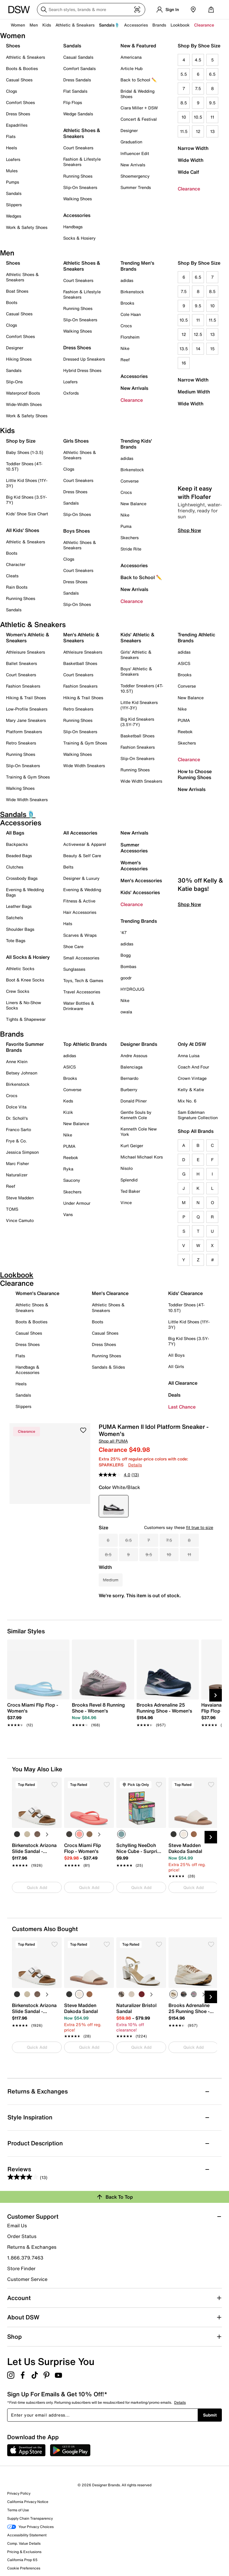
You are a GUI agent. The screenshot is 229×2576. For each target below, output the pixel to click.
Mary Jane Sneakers (26, 720)
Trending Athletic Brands (196, 637)
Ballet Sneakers (21, 663)
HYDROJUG (132, 989)
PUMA (184, 720)
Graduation (131, 142)
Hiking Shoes (19, 359)
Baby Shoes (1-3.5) (24, 452)
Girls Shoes (76, 440)
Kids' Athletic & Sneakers (137, 637)
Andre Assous (133, 1055)
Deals (174, 1394)
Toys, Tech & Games (83, 980)
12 (198, 131)
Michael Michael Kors (141, 1157)
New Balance (133, 503)
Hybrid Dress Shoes (82, 370)
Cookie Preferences (23, 2568)
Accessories (134, 376)
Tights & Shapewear (26, 1019)
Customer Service (27, 2279)
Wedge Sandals (78, 114)
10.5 (198, 117)
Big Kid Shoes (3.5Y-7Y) (26, 499)
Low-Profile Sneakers (26, 709)
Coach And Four (193, 1067)
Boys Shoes (76, 530)
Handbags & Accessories (27, 1369)
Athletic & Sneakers (25, 57)
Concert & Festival (138, 119)
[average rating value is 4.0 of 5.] (115, 1474)
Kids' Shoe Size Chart (27, 514)
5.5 (183, 74)
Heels (11, 148)
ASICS (184, 663)
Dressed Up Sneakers (84, 359)
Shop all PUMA (113, 1441)
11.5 (184, 131)
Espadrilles (16, 125)
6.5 (212, 74)
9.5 (212, 103)
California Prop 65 (22, 2559)
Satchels (14, 917)
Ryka (68, 1169)
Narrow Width (193, 148)
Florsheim (130, 337)
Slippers (14, 204)
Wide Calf (188, 172)
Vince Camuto (20, 1220)
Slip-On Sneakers (80, 187)
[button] (83, 1430)
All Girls (176, 1366)
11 (212, 117)
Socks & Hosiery (79, 238)
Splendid (128, 1180)
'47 (123, 932)
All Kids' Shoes (22, 530)
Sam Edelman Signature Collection (198, 1115)
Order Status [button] (21, 2236)
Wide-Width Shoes (24, 404)
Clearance (189, 188)
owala (126, 1012)
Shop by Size (20, 440)
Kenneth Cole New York (138, 1131)
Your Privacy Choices (30, 2526)
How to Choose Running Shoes (195, 774)
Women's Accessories (134, 865)
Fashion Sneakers (23, 686)
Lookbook (180, 25)
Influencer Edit (134, 153)
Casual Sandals (78, 57)
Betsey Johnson (21, 1073)
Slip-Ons (14, 382)
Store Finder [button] (21, 2268)
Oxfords (71, 393)
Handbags (73, 227)
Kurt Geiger (131, 1145)
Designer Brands (138, 1044)
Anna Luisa (188, 1055)
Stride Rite (130, 549)
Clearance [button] (204, 25)
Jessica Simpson (22, 1152)
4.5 (198, 60)
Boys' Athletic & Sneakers (136, 671)
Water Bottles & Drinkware (78, 1006)
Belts (68, 867)
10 (184, 117)
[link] (36, 1712)
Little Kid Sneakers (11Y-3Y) (139, 705)
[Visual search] (137, 9)
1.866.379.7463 (25, 2257)
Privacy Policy (18, 2493)
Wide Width (190, 160)
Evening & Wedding (82, 889)
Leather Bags (19, 906)
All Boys (176, 1355)
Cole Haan (130, 314)
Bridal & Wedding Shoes (137, 94)
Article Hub (131, 68)
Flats (11, 136)
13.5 (184, 348)
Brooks (127, 303)
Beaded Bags (19, 855)
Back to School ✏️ (138, 80)
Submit (210, 2415)
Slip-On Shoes (77, 514)
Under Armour (76, 1203)
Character (15, 564)
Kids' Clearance (185, 1293)
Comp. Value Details (24, 2543)
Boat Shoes (17, 291)
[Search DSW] (91, 9)
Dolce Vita (16, 1107)
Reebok (185, 731)
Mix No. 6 (187, 1101)
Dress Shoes (18, 114)
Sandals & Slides (108, 1367)
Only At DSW (192, 1044)
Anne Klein (16, 1061)
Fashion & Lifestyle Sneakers (82, 162)
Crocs (126, 325)
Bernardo (129, 1078)
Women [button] (18, 25)
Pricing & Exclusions (24, 2551)
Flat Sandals (75, 91)
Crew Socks (17, 991)
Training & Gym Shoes (28, 777)
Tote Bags (15, 940)
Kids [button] (46, 25)
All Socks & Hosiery (28, 957)
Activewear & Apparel (84, 844)
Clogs (11, 91)
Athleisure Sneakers (25, 652)
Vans (68, 1214)
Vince (126, 1202)
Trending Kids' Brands (136, 443)
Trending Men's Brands (137, 265)
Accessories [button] (136, 25)
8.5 (183, 103)
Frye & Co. (16, 1141)
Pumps (12, 182)
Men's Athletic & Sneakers (81, 637)
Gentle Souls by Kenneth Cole (135, 1115)
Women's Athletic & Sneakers (27, 637)
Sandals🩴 (109, 25)
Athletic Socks (20, 968)
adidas (126, 280)
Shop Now (189, 541)
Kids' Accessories (140, 892)
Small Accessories (81, 958)
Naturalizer (16, 1175)
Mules (12, 171)
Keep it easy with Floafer (195, 503)
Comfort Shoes (20, 102)
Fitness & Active (79, 901)
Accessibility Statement (27, 2535)
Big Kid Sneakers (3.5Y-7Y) (137, 722)
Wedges (13, 216)
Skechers (129, 537)
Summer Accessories (134, 847)
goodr (125, 978)
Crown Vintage (192, 1078)
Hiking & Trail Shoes (26, 697)
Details (135, 1465)
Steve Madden (20, 1198)
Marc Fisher (17, 1163)
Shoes (13, 45)
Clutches (14, 867)
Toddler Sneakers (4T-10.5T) (141, 688)
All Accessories (80, 832)
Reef (125, 359)
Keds (68, 1101)
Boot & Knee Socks (25, 980)
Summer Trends (135, 187)
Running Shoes (77, 176)
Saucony (71, 1180)
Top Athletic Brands (85, 1044)
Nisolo (126, 1168)
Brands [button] (159, 25)
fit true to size (199, 1527)
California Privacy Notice (27, 2501)
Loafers (13, 159)
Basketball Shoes (80, 663)
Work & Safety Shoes (26, 227)
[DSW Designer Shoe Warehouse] (19, 9)
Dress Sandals (77, 80)
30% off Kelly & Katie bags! (200, 895)
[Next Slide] (215, 1695)
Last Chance (182, 1406)
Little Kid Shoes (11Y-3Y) (26, 483)
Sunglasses (74, 969)
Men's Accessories (141, 880)
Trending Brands (138, 921)
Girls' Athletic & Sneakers (135, 654)
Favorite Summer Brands (25, 1047)
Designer (129, 130)
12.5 (198, 334)
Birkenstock (132, 292)
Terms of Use (18, 2510)
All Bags (15, 832)
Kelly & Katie (191, 1089)
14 (198, 348)
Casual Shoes (19, 80)
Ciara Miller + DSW (139, 108)
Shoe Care (73, 946)
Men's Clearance (110, 1293)
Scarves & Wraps (80, 935)
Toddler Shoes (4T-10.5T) (24, 466)
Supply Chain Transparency (30, 2518)
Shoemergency (135, 176)
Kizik (68, 1112)
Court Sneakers (78, 148)
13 (212, 131)
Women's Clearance (37, 1293)
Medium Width (194, 391)
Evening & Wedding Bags (25, 892)
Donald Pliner (133, 1101)
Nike (124, 348)
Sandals (13, 193)
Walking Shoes (77, 199)
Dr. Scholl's (17, 1118)
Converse (129, 481)
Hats (67, 923)
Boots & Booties (22, 68)
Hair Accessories (79, 912)
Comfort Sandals (79, 68)
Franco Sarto (18, 1129)
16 (184, 363)
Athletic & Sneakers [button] (75, 25)
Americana (131, 57)
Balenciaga (131, 1067)
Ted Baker (130, 1191)
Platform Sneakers (24, 731)
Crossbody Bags (22, 878)
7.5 (198, 88)
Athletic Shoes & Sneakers (81, 133)
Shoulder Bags (20, 929)
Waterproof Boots (23, 393)
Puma (125, 526)
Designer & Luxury (81, 878)
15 (212, 348)
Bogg (125, 955)
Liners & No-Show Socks (23, 1005)
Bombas (128, 966)
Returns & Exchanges (31, 2247)
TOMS (12, 1209)
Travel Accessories (81, 992)
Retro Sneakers (21, 743)
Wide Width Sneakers (27, 799)
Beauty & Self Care (82, 855)
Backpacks (17, 844)
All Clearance (182, 1383)
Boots (11, 302)
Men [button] (34, 25)
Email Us (17, 2225)
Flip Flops (72, 102)
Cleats (12, 576)
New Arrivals (132, 165)
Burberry (128, 1089)
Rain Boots (16, 587)
